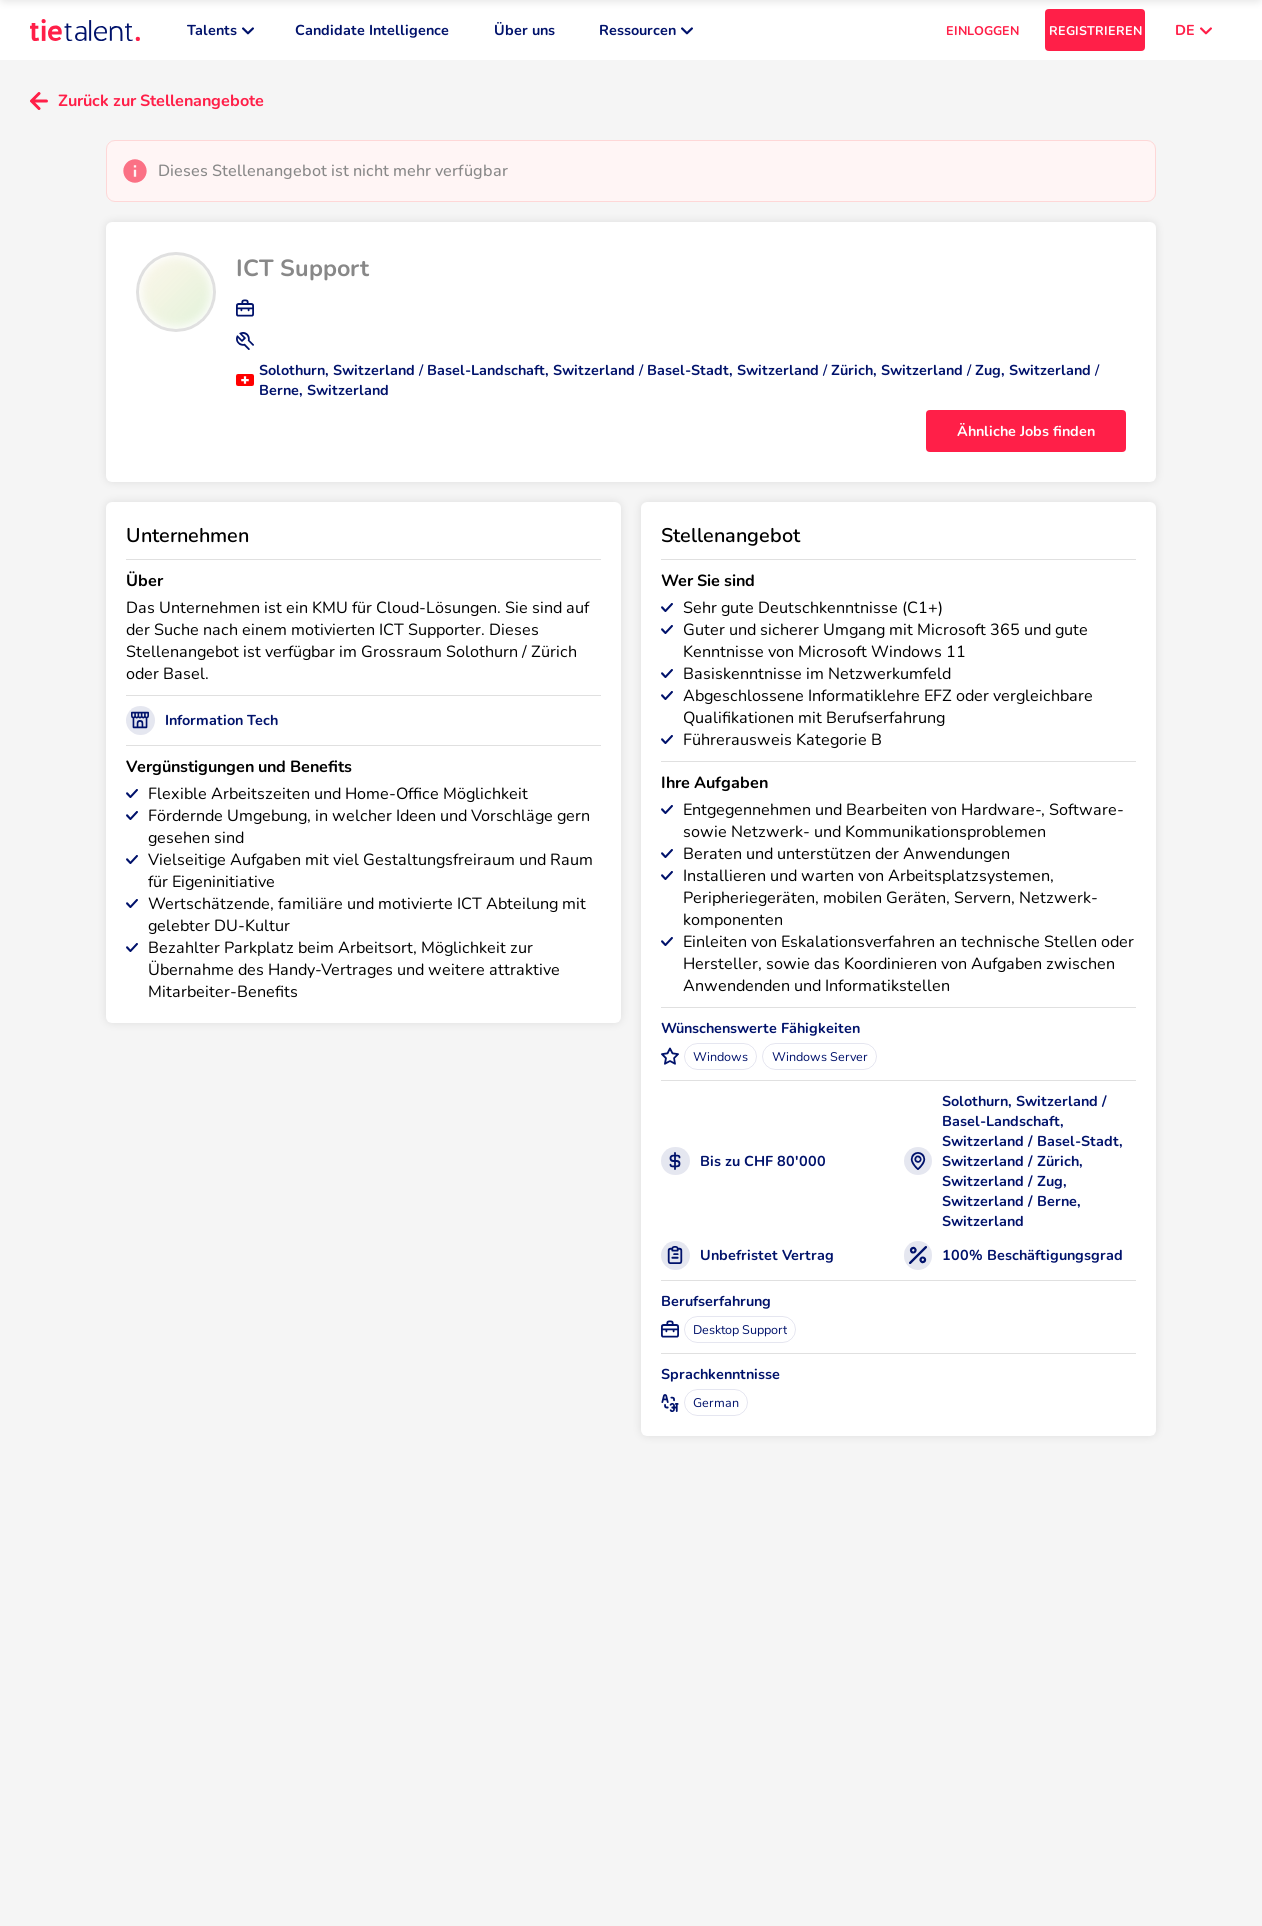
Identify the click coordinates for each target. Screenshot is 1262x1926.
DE (1193, 30)
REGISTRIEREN (1095, 30)
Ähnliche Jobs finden (1026, 431)
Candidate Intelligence (372, 30)
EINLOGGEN (982, 30)
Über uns (524, 30)
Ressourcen (646, 30)
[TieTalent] (85, 30)
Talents (220, 30)
